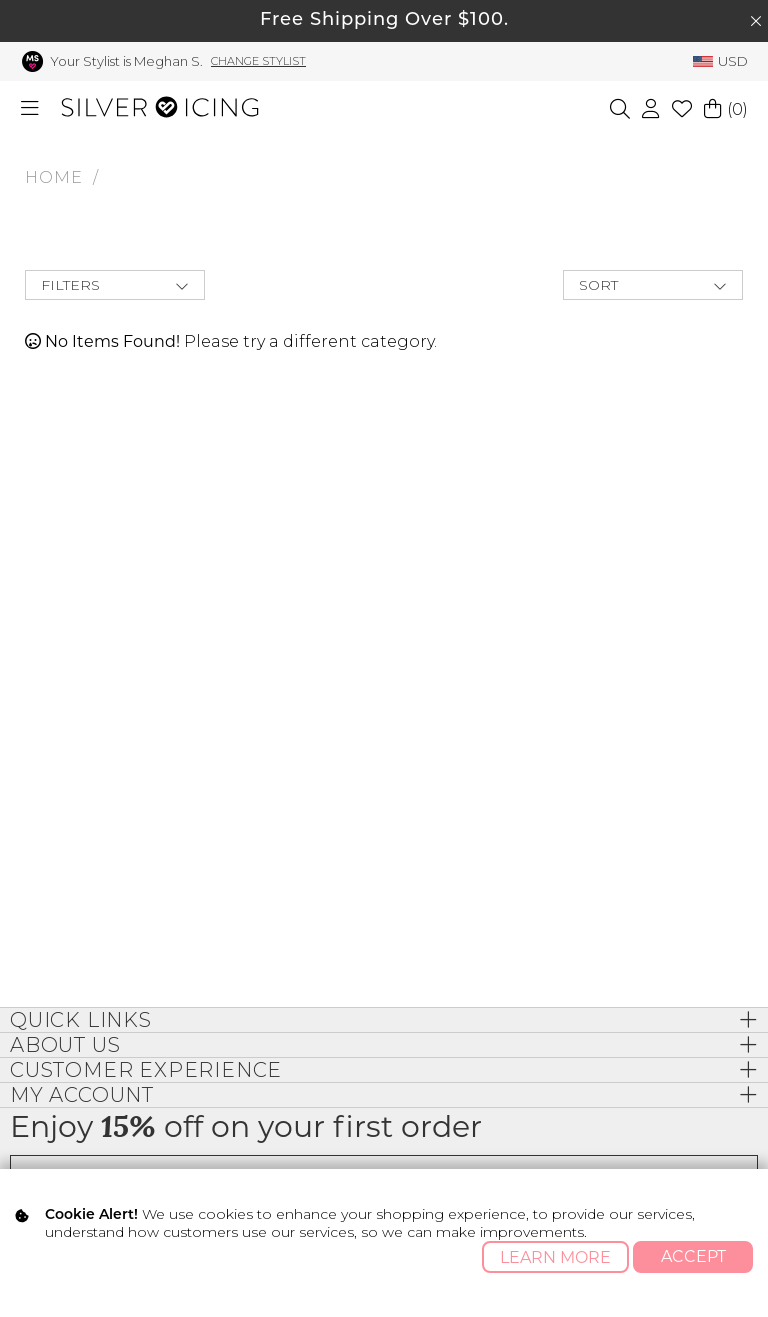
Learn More (555, 1257)
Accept (693, 1256)
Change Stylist (258, 61)
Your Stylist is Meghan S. (126, 61)
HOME (54, 177)
